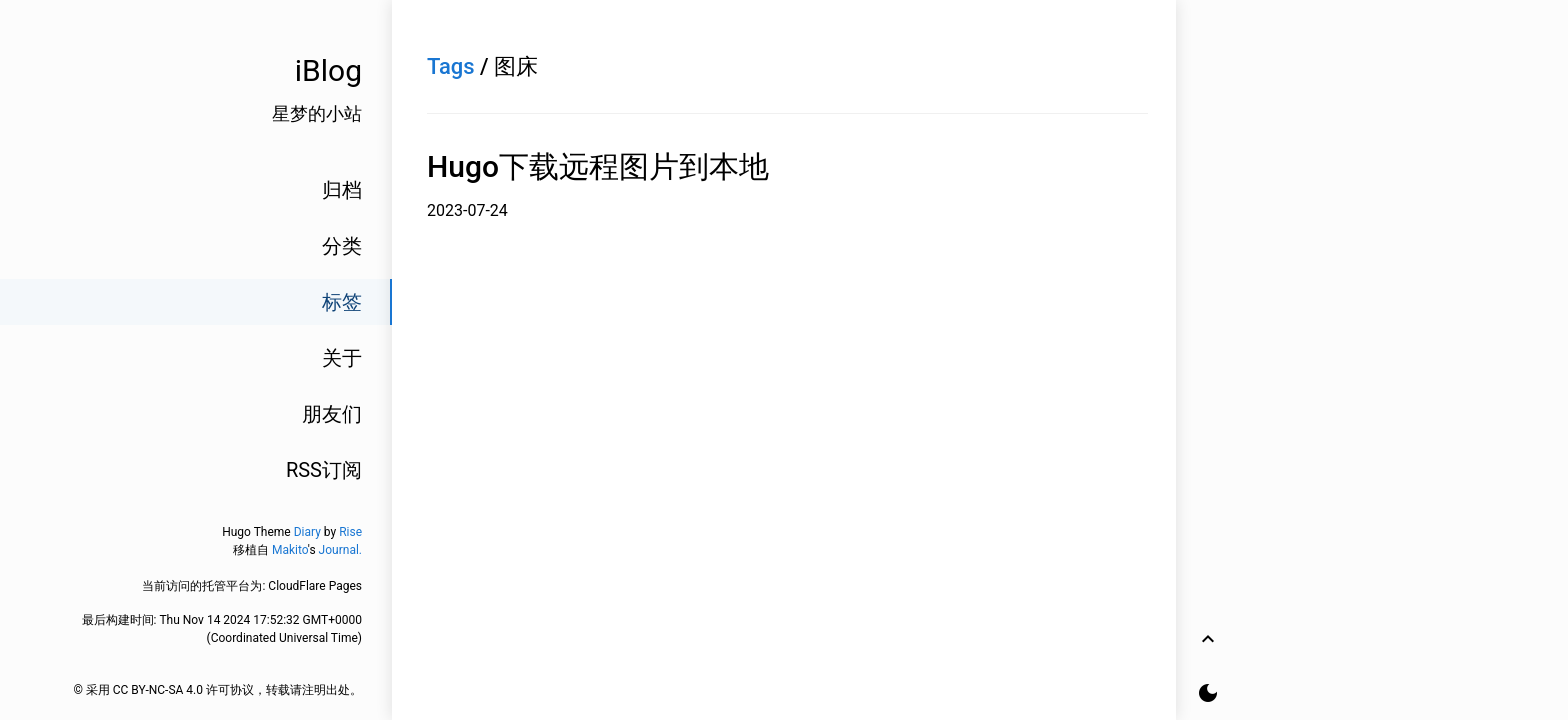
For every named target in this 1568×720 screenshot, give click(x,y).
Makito (290, 550)
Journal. (340, 550)
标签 (342, 302)
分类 (342, 246)
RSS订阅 (324, 470)
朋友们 (332, 414)
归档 (342, 190)
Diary (307, 532)
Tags (451, 66)
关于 (342, 358)
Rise (350, 532)
